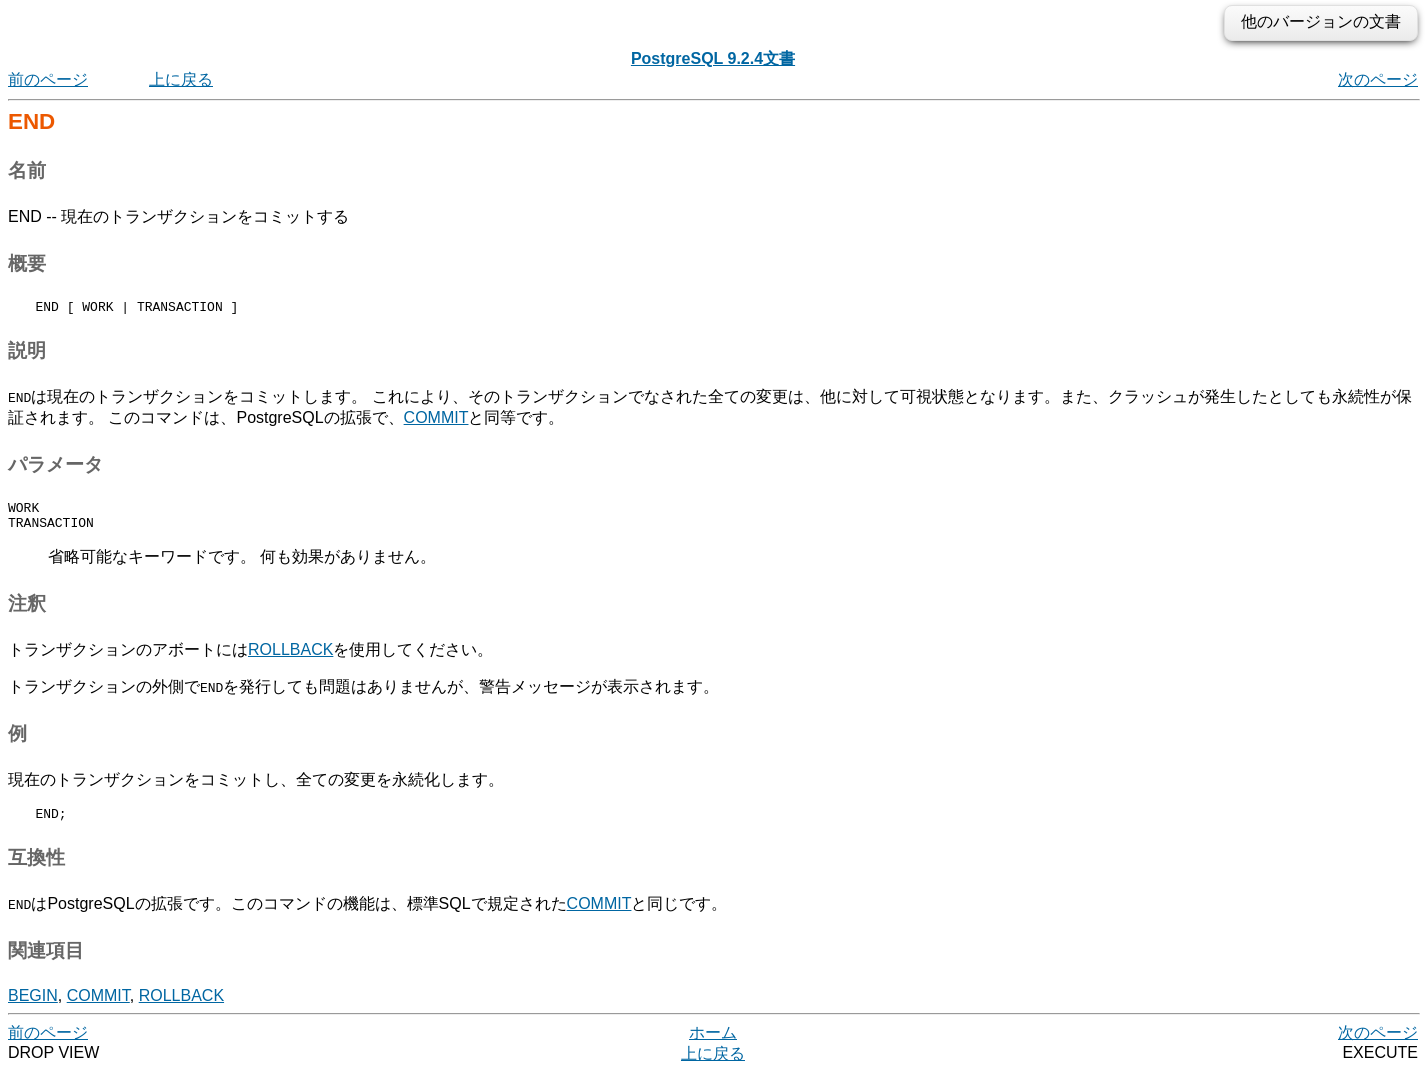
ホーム (713, 1044)
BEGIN (33, 1007)
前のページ (48, 79)
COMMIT (436, 420)
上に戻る (181, 79)
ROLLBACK (290, 658)
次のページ (1378, 79)
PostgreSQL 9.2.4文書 (713, 58)
